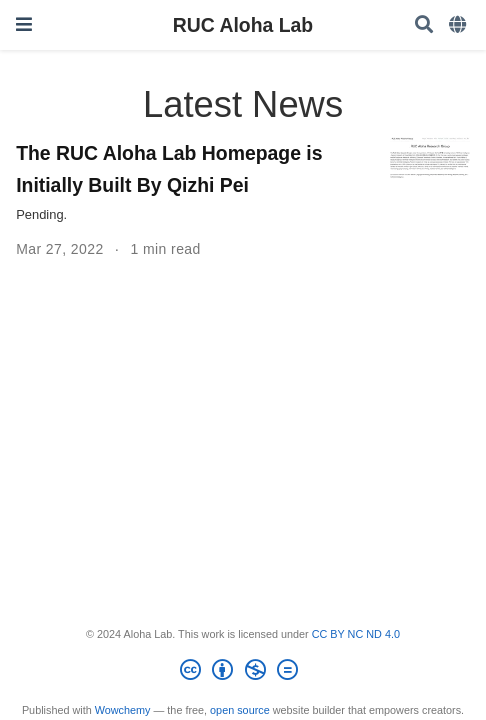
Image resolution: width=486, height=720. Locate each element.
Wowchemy (123, 710)
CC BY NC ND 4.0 (356, 634)
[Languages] (459, 25)
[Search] (424, 25)
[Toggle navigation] (24, 24)
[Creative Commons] (242, 673)
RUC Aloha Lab (243, 25)
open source (240, 710)
